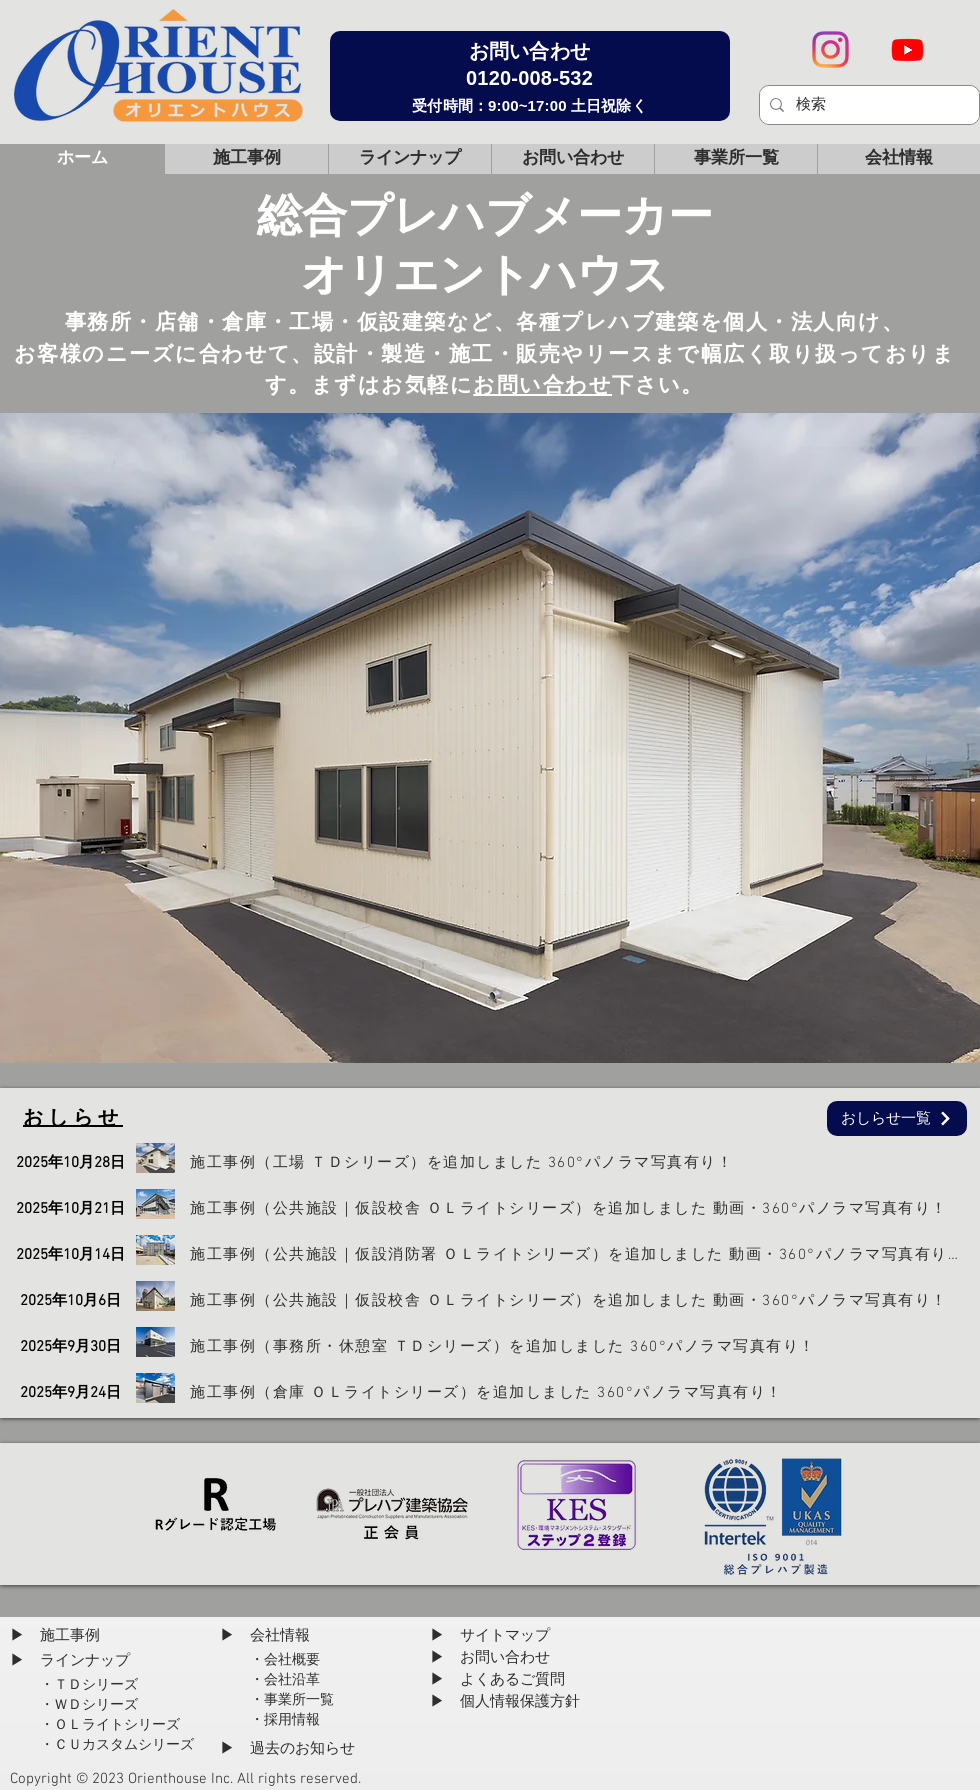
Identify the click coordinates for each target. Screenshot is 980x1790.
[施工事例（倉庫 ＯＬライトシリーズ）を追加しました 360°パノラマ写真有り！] (585, 1392)
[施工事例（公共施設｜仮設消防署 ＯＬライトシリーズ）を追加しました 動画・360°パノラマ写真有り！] (585, 1254)
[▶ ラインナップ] (74, 1661)
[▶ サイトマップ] (494, 1636)
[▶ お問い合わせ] (494, 1658)
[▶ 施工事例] (58, 1636)
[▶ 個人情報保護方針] (510, 1702)
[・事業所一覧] (295, 1700)
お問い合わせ (542, 386)
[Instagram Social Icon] (830, 49)
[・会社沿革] (288, 1680)
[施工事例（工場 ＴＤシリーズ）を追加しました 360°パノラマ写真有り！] (585, 1162)
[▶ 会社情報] (268, 1636)
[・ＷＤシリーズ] (90, 1705)
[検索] (866, 105)
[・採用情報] (288, 1720)
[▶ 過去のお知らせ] (288, 1749)
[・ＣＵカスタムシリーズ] (117, 1745)
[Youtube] (907, 49)
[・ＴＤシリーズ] (113, 1685)
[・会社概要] (288, 1660)
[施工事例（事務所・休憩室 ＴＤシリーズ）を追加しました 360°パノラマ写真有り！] (585, 1346)
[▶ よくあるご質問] (502, 1680)
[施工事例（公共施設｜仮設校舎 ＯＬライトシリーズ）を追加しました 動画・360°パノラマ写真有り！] (585, 1208)
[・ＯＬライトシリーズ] (110, 1725)
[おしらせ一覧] (897, 1118)
